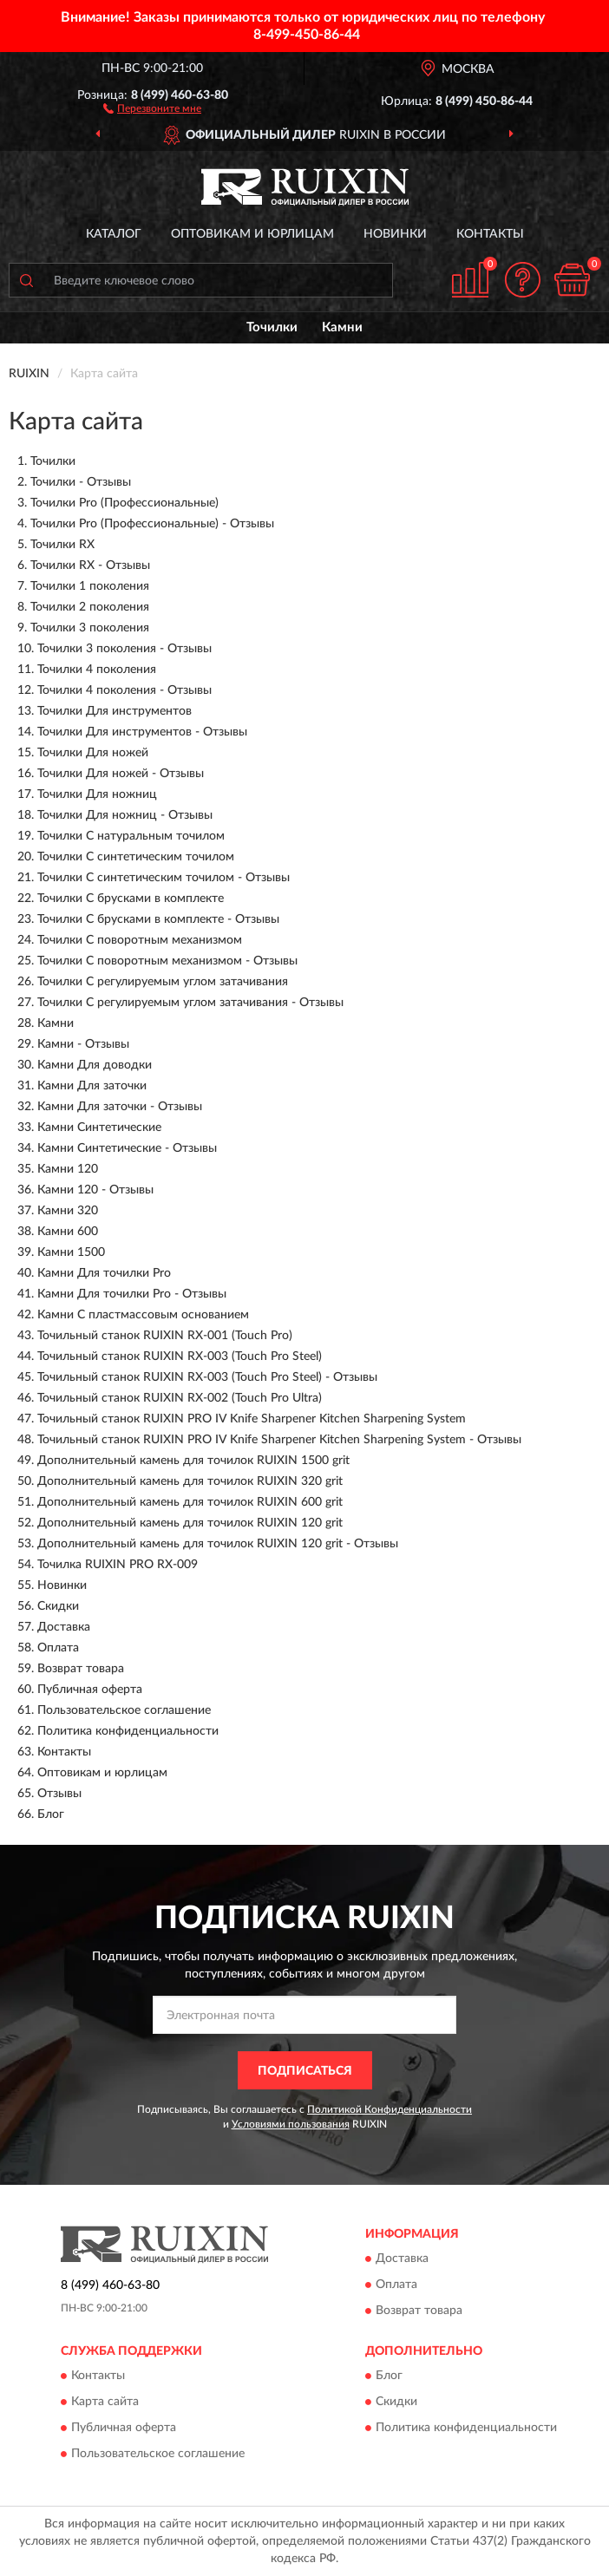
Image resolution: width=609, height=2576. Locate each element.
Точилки (272, 327)
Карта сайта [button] (105, 2402)
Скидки (58, 1606)
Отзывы (59, 1794)
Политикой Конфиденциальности (389, 2109)
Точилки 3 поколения (89, 628)
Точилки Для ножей (92, 753)
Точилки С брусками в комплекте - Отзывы (158, 919)
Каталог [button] (113, 234)
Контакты (490, 234)
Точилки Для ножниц (97, 794)
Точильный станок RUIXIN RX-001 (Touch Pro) (164, 1336)
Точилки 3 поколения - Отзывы (124, 649)
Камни (342, 327)
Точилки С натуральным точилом (131, 836)
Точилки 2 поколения (89, 607)
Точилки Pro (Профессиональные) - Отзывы (152, 524)
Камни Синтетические (99, 1127)
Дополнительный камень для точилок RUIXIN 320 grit (190, 1481)
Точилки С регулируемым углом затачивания (162, 982)
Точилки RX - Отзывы (90, 565)
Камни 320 (67, 1211)
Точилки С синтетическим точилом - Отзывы (163, 878)
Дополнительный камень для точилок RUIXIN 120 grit (190, 1523)
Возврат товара (80, 1669)
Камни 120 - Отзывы (95, 1190)
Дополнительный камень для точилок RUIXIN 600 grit (190, 1502)
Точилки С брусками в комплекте (130, 898)
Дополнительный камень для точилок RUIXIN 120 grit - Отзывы (217, 1544)
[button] (152, 107)
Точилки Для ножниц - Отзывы (125, 815)
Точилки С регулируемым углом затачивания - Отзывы (190, 1003)
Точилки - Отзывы (80, 482)
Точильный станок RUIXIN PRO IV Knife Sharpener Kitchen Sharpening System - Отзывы (279, 1440)
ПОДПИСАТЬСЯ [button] (305, 2071)
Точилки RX (62, 545)
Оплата (58, 1648)
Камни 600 (67, 1232)
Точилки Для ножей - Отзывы (120, 774)
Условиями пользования (291, 2124)
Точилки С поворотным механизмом (139, 940)
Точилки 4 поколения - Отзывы (124, 690)
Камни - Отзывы (83, 1044)
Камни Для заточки (92, 1086)
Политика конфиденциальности (128, 1731)
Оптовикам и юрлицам (252, 234)
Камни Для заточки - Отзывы (119, 1107)
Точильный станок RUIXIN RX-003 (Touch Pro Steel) (179, 1356)
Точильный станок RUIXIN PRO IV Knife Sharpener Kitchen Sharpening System (251, 1419)
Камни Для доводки (94, 1065)
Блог (50, 1814)
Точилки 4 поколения (96, 670)
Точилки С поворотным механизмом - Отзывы (167, 961)
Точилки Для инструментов (114, 711)
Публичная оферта (89, 1690)
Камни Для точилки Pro (104, 1273)
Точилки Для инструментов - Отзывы (142, 732)
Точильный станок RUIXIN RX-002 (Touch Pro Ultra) (179, 1398)
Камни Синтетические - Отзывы (127, 1148)
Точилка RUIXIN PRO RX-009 (117, 1565)
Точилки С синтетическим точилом (135, 857)
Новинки (395, 234)
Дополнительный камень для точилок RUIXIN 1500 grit (193, 1461)
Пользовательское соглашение (124, 1710)
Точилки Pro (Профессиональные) (124, 503)
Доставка (63, 1627)
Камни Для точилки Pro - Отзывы (131, 1294)
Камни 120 (67, 1169)
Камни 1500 (71, 1252)
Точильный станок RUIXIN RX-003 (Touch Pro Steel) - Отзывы (207, 1377)
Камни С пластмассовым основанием (143, 1315)
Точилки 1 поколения (89, 586)
